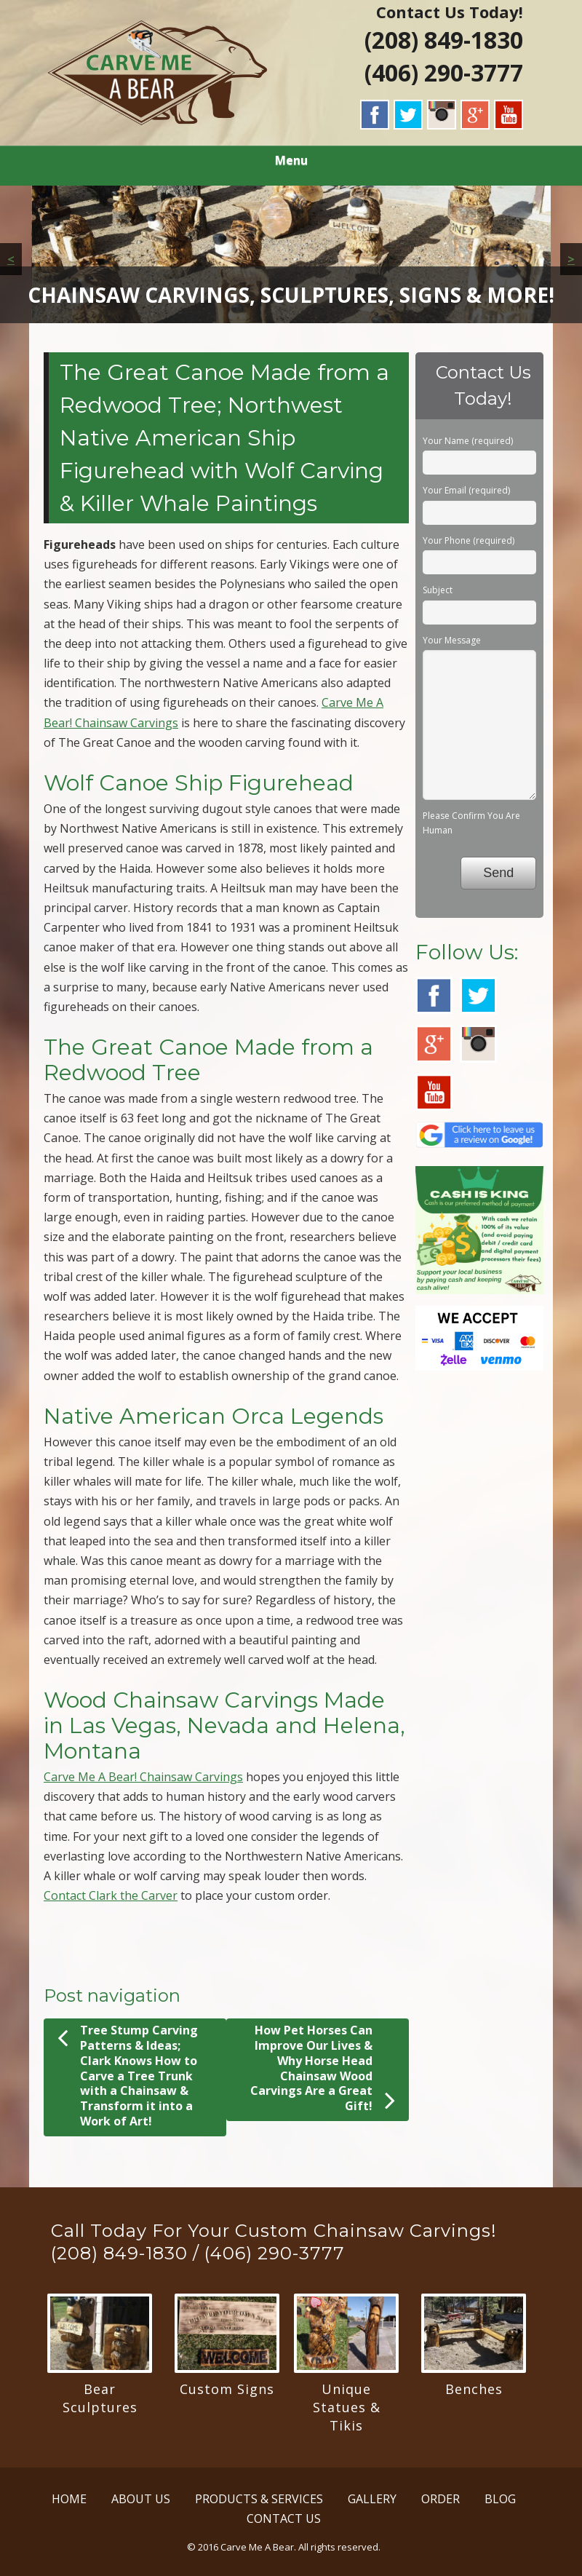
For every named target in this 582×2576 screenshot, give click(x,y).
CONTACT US (284, 2518)
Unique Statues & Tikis (346, 2407)
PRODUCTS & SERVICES (259, 2499)
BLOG (500, 2499)
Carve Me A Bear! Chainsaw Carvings (143, 1777)
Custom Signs (227, 2389)
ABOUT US (140, 2499)
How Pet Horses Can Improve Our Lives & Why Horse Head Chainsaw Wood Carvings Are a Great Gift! (322, 2068)
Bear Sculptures (100, 2398)
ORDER (440, 2499)
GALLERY (372, 2499)
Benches (474, 2389)
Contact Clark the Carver (111, 1895)
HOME (69, 2499)
